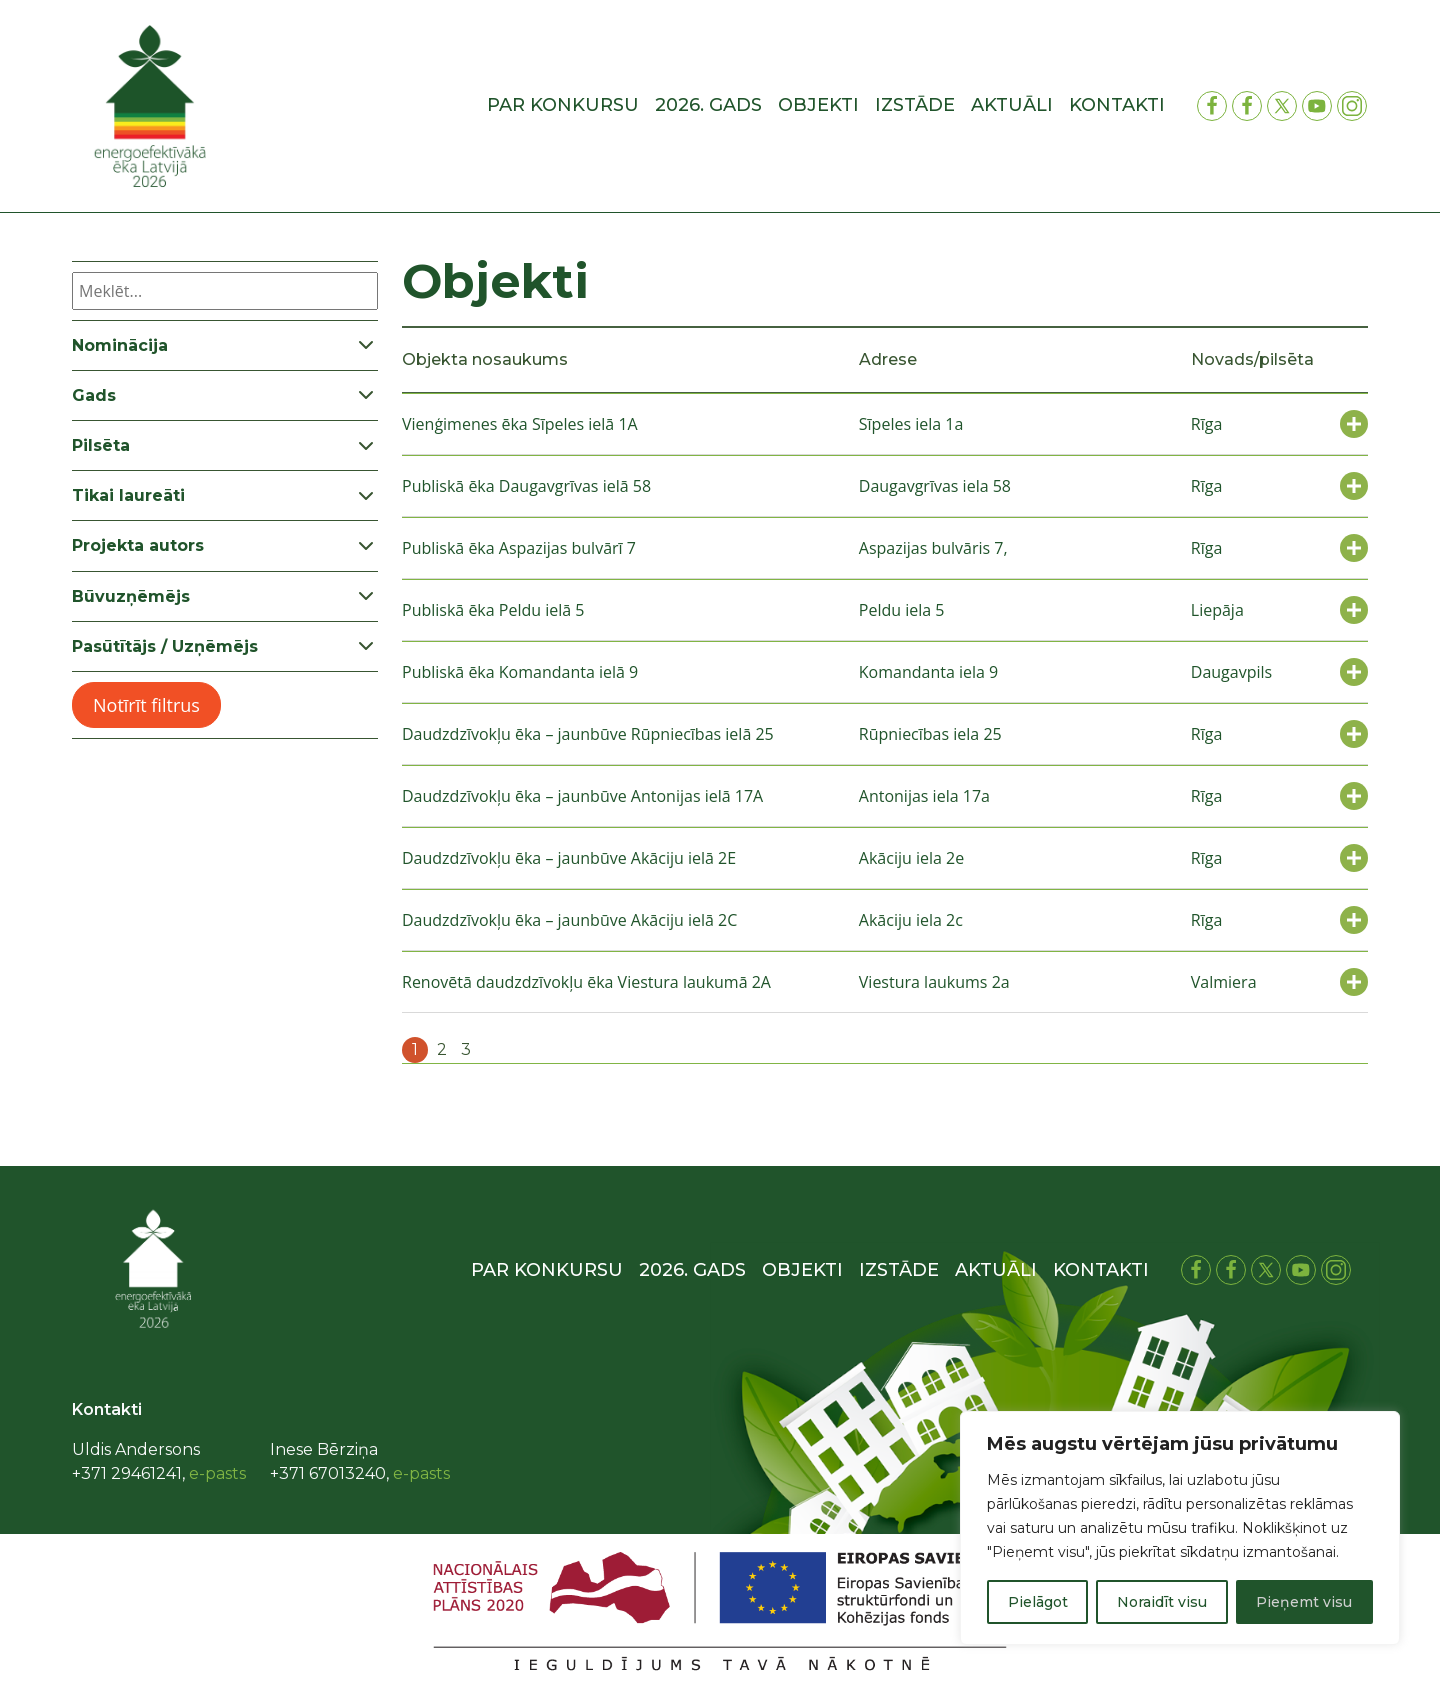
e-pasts (217, 1473)
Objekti (818, 105)
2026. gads (708, 105)
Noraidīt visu (1162, 1602)
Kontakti (1117, 105)
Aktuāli (1012, 105)
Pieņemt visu (1304, 1602)
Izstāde (915, 105)
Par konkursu (563, 105)
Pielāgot (1038, 1602)
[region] (1180, 1528)
